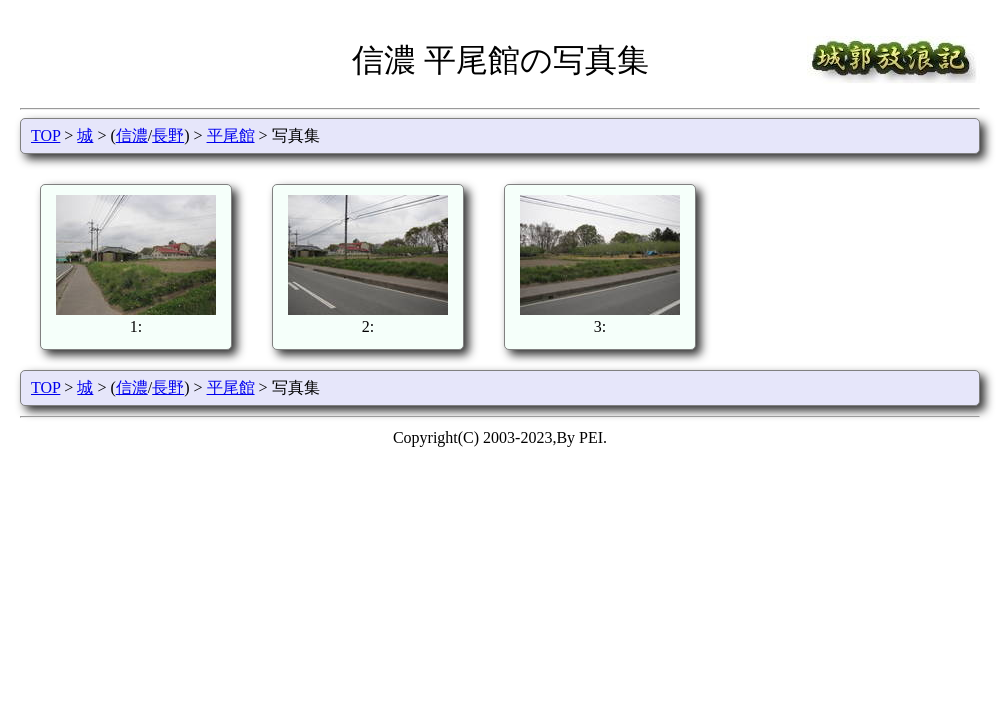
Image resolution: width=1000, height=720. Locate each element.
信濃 (132, 135)
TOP (45, 135)
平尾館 (231, 135)
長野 (168, 135)
